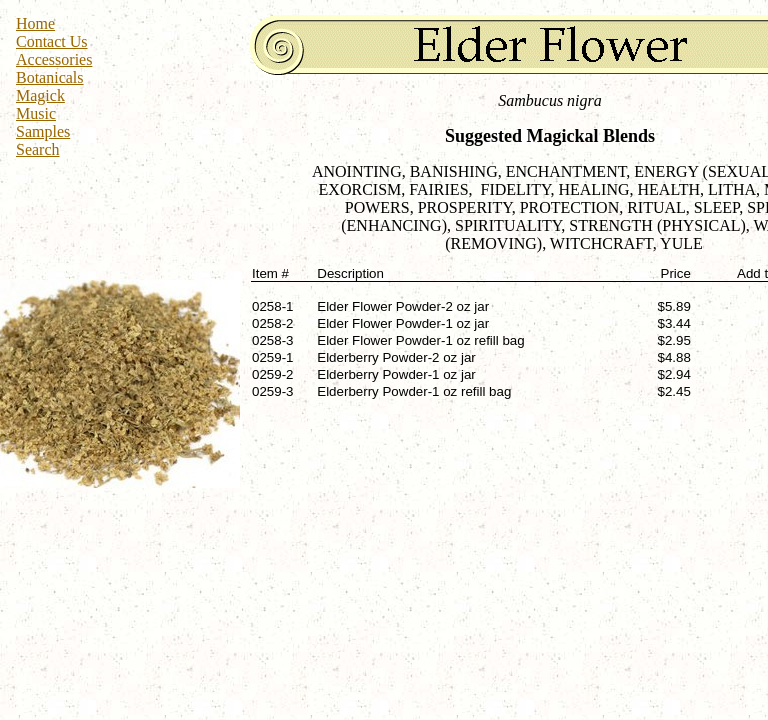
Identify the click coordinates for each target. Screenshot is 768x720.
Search (38, 149)
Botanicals (50, 77)
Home (35, 23)
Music (36, 113)
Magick (40, 95)
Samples (43, 131)
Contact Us (52, 41)
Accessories (54, 59)
